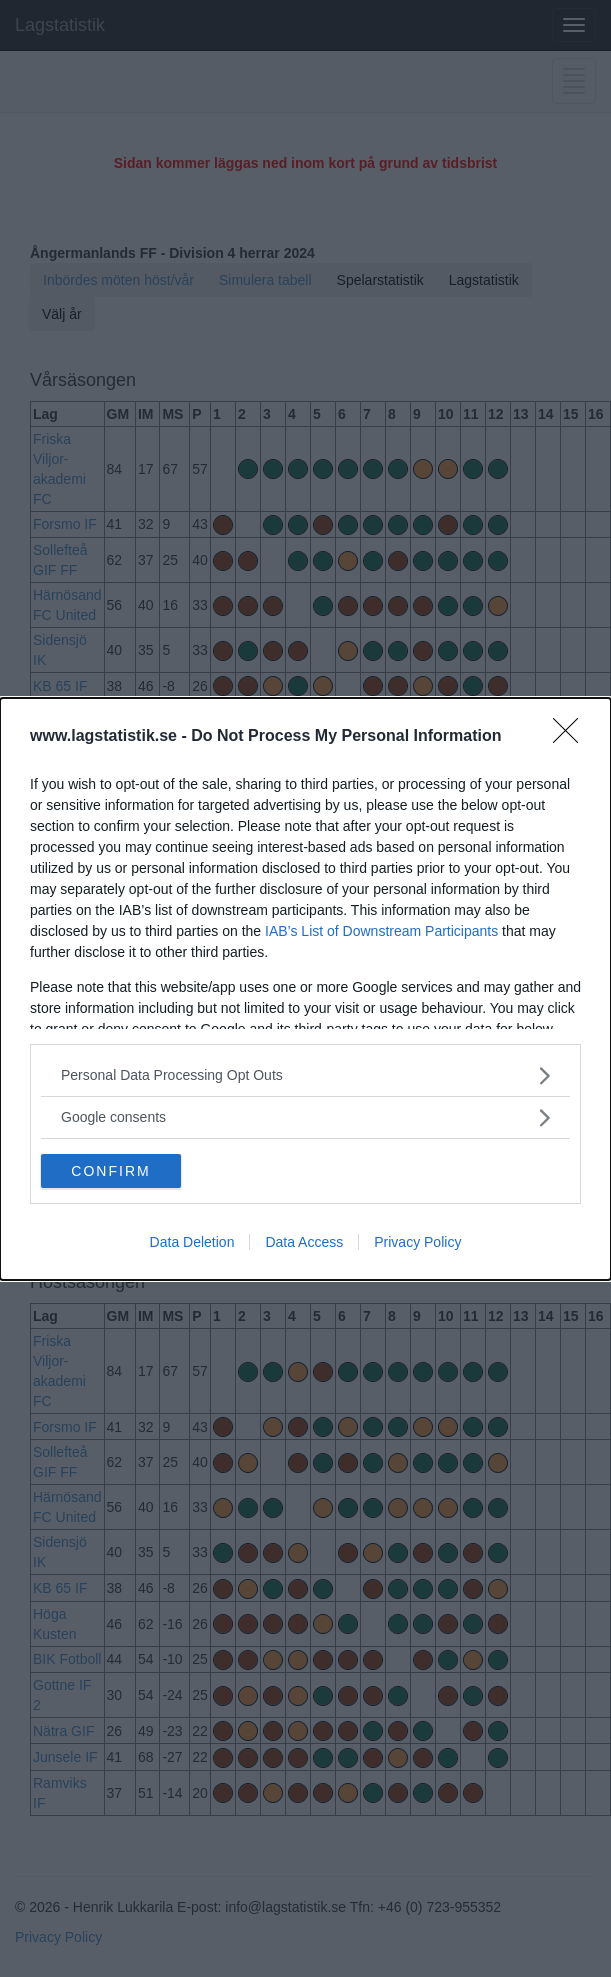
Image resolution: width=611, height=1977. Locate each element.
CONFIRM (110, 1170)
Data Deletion (192, 1242)
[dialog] (305, 989)
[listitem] (305, 1075)
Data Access (304, 1242)
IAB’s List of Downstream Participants (381, 931)
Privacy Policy (417, 1242)
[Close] (572, 737)
